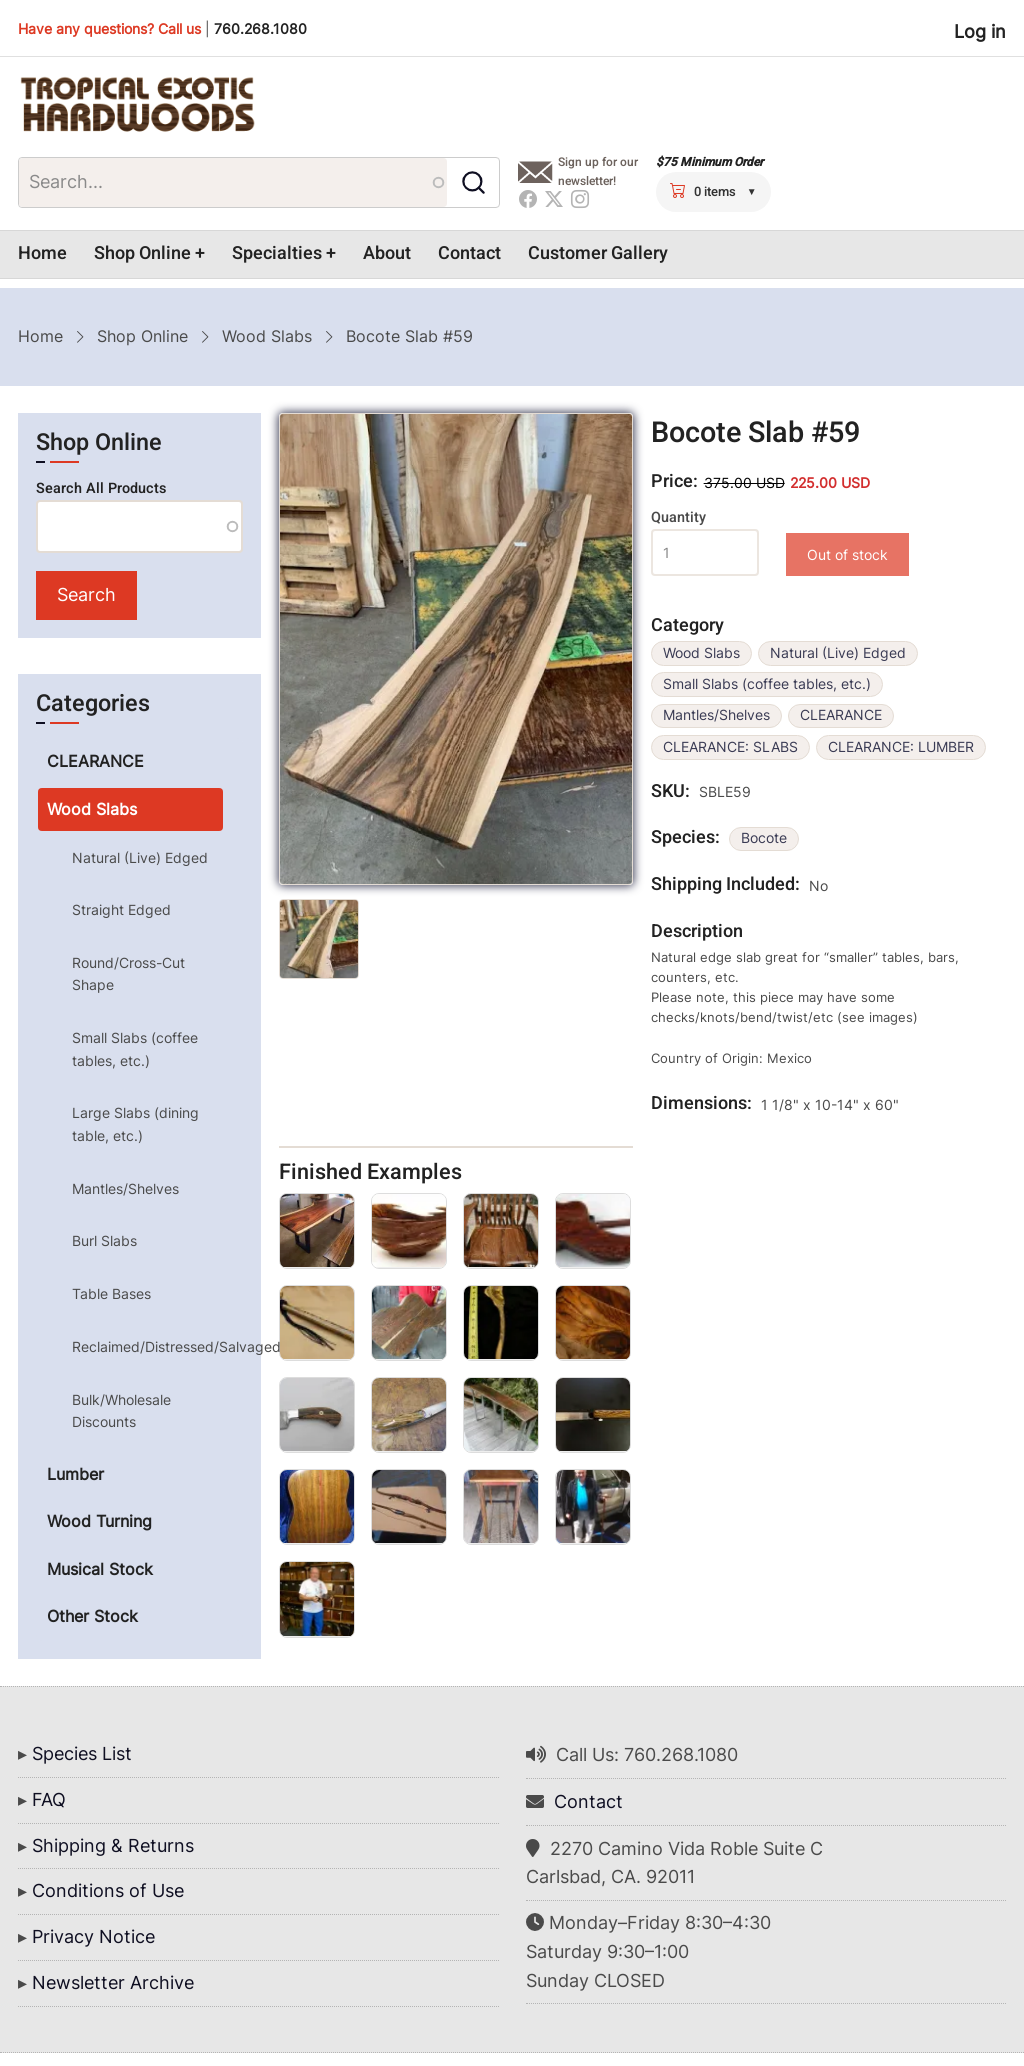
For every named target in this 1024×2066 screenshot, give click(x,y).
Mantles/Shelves (716, 715)
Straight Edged (121, 909)
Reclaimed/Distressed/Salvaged (147, 1346)
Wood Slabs (267, 336)
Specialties (277, 253)
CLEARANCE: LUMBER (901, 747)
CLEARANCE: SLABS (730, 747)
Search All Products (101, 488)
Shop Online (142, 253)
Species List (82, 1753)
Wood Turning (99, 1521)
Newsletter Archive (113, 1982)
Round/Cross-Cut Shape (128, 973)
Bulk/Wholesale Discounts (121, 1410)
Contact (469, 253)
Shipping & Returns (113, 1845)
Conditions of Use (108, 1890)
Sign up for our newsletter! (598, 171)
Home (42, 253)
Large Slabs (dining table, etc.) (135, 1123)
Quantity (678, 517)
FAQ (49, 1799)
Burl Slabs (104, 1240)
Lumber (75, 1474)
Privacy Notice (93, 1936)
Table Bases (111, 1293)
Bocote (764, 838)
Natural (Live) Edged (838, 653)
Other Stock (92, 1616)
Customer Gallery (598, 253)
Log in (980, 31)
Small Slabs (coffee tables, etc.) (767, 684)
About (387, 253)
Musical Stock (100, 1569)
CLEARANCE (841, 715)
